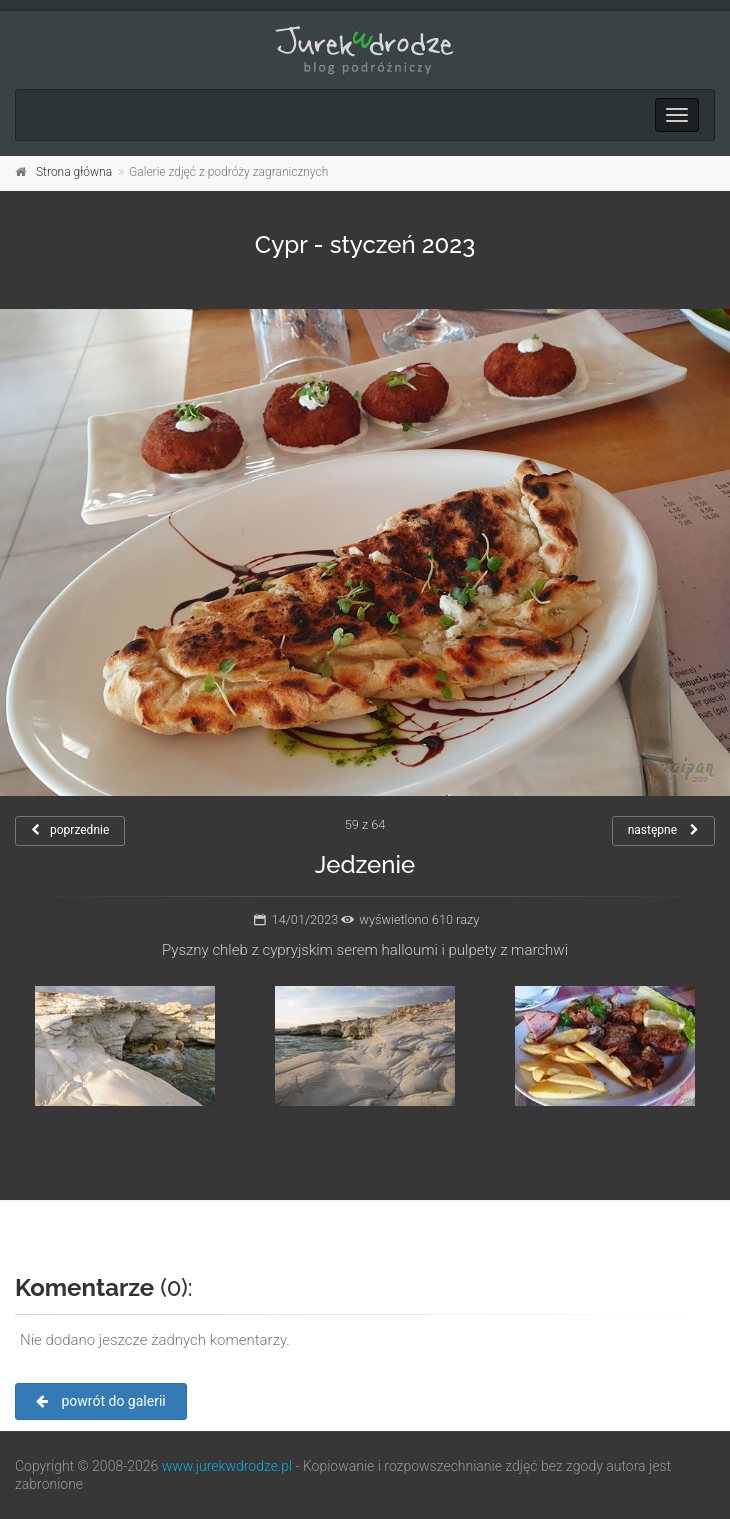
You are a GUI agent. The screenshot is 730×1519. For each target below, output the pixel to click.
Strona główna (74, 172)
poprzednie (70, 830)
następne (663, 830)
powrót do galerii (101, 1401)
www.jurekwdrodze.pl (227, 1466)
